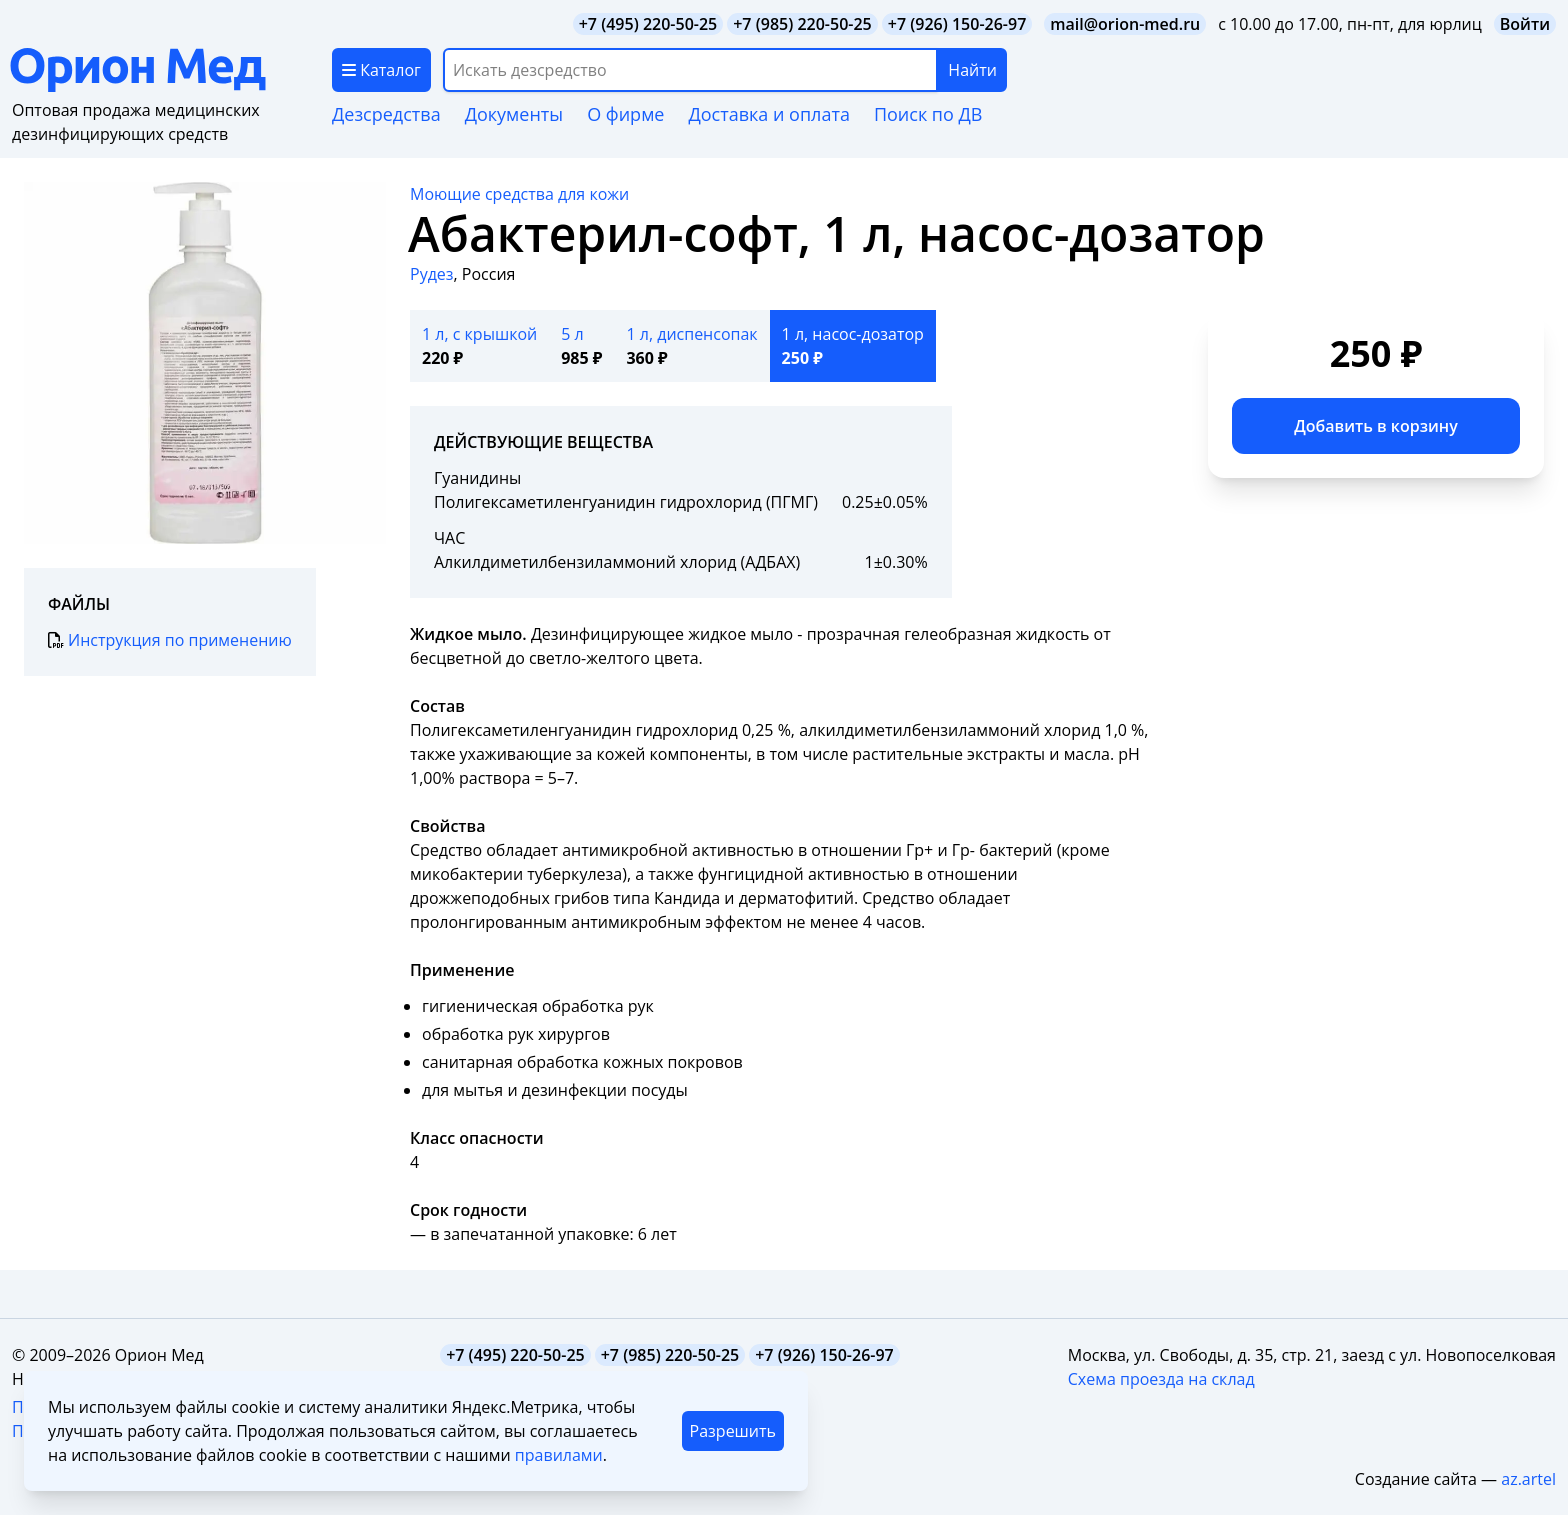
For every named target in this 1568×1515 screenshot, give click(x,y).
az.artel (1528, 1479)
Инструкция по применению (170, 640)
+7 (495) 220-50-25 (648, 24)
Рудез (432, 274)
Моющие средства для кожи (519, 194)
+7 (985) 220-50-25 (802, 24)
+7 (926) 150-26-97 (957, 24)
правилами (559, 1455)
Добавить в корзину (1376, 426)
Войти (1525, 24)
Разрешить (733, 1431)
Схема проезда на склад (1161, 1379)
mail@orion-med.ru (1125, 24)
